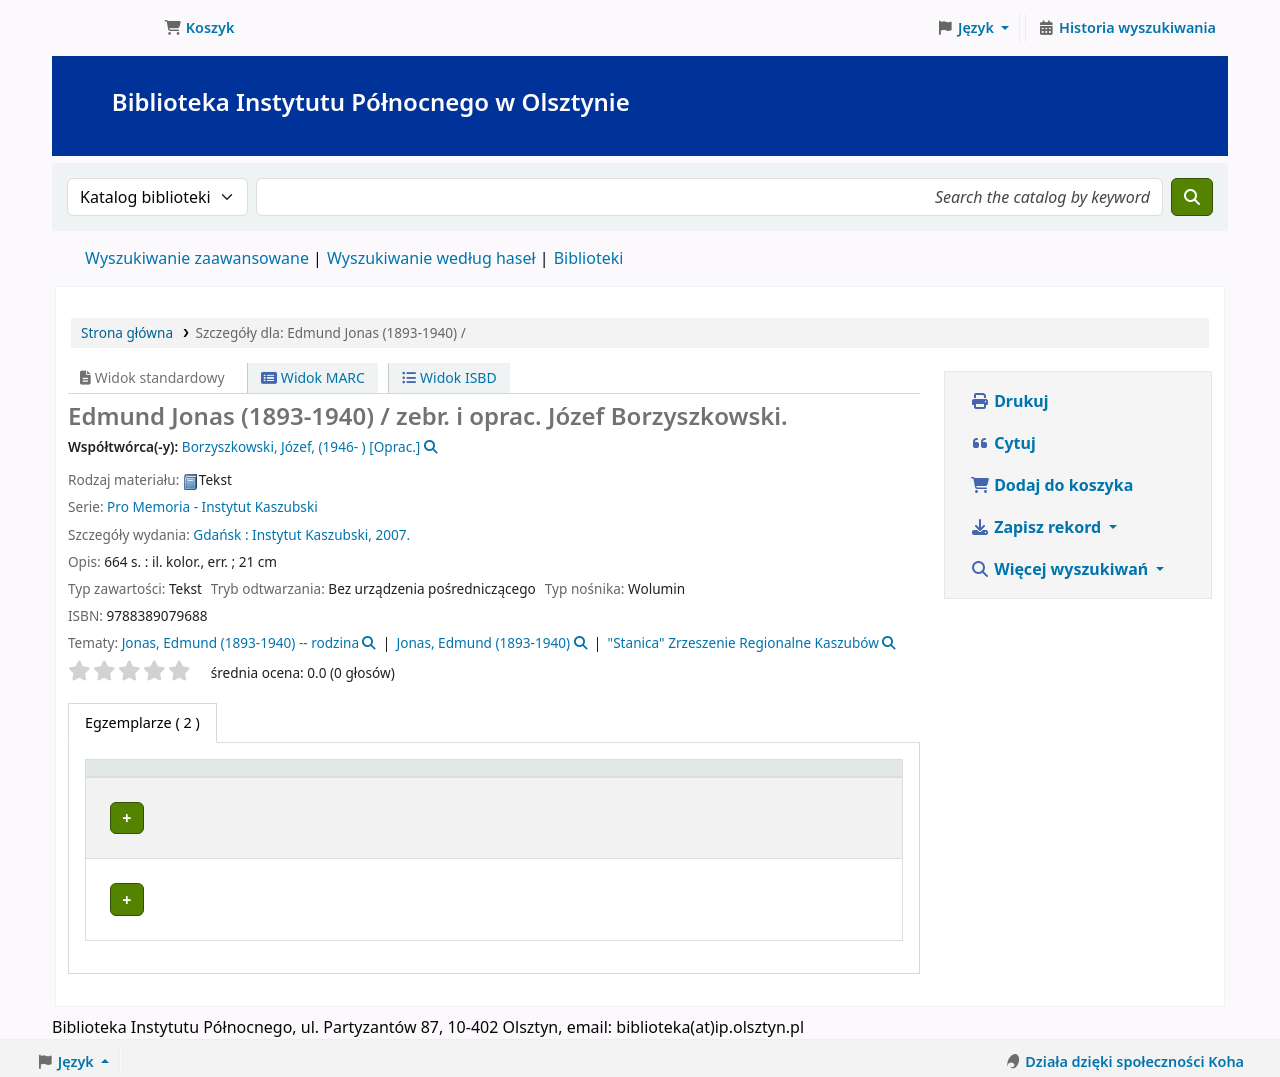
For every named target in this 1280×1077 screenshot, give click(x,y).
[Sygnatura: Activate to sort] (677, 778)
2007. (392, 534)
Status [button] (765, 777)
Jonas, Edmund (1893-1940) (483, 642)
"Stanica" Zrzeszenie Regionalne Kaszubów (743, 642)
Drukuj (1009, 401)
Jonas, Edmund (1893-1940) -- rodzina (240, 642)
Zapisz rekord (1037, 527)
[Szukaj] (1192, 197)
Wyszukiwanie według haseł (431, 258)
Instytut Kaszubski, (312, 534)
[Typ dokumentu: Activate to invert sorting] (173, 778)
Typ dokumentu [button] (150, 777)
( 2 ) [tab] (142, 722)
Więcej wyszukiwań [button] (1061, 569)
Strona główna (127, 332)
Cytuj (1003, 443)
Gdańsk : (220, 534)
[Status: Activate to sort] (776, 778)
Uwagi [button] (849, 777)
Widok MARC (313, 377)
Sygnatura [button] (667, 777)
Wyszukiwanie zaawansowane (197, 258)
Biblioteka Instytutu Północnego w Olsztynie (106, 28)
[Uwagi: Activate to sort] (860, 778)
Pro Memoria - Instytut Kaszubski (212, 506)
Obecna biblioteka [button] (334, 777)
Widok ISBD (449, 377)
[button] (199, 28)
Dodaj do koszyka (1051, 485)
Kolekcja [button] (527, 777)
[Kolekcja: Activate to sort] (554, 778)
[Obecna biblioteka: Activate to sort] (374, 778)
